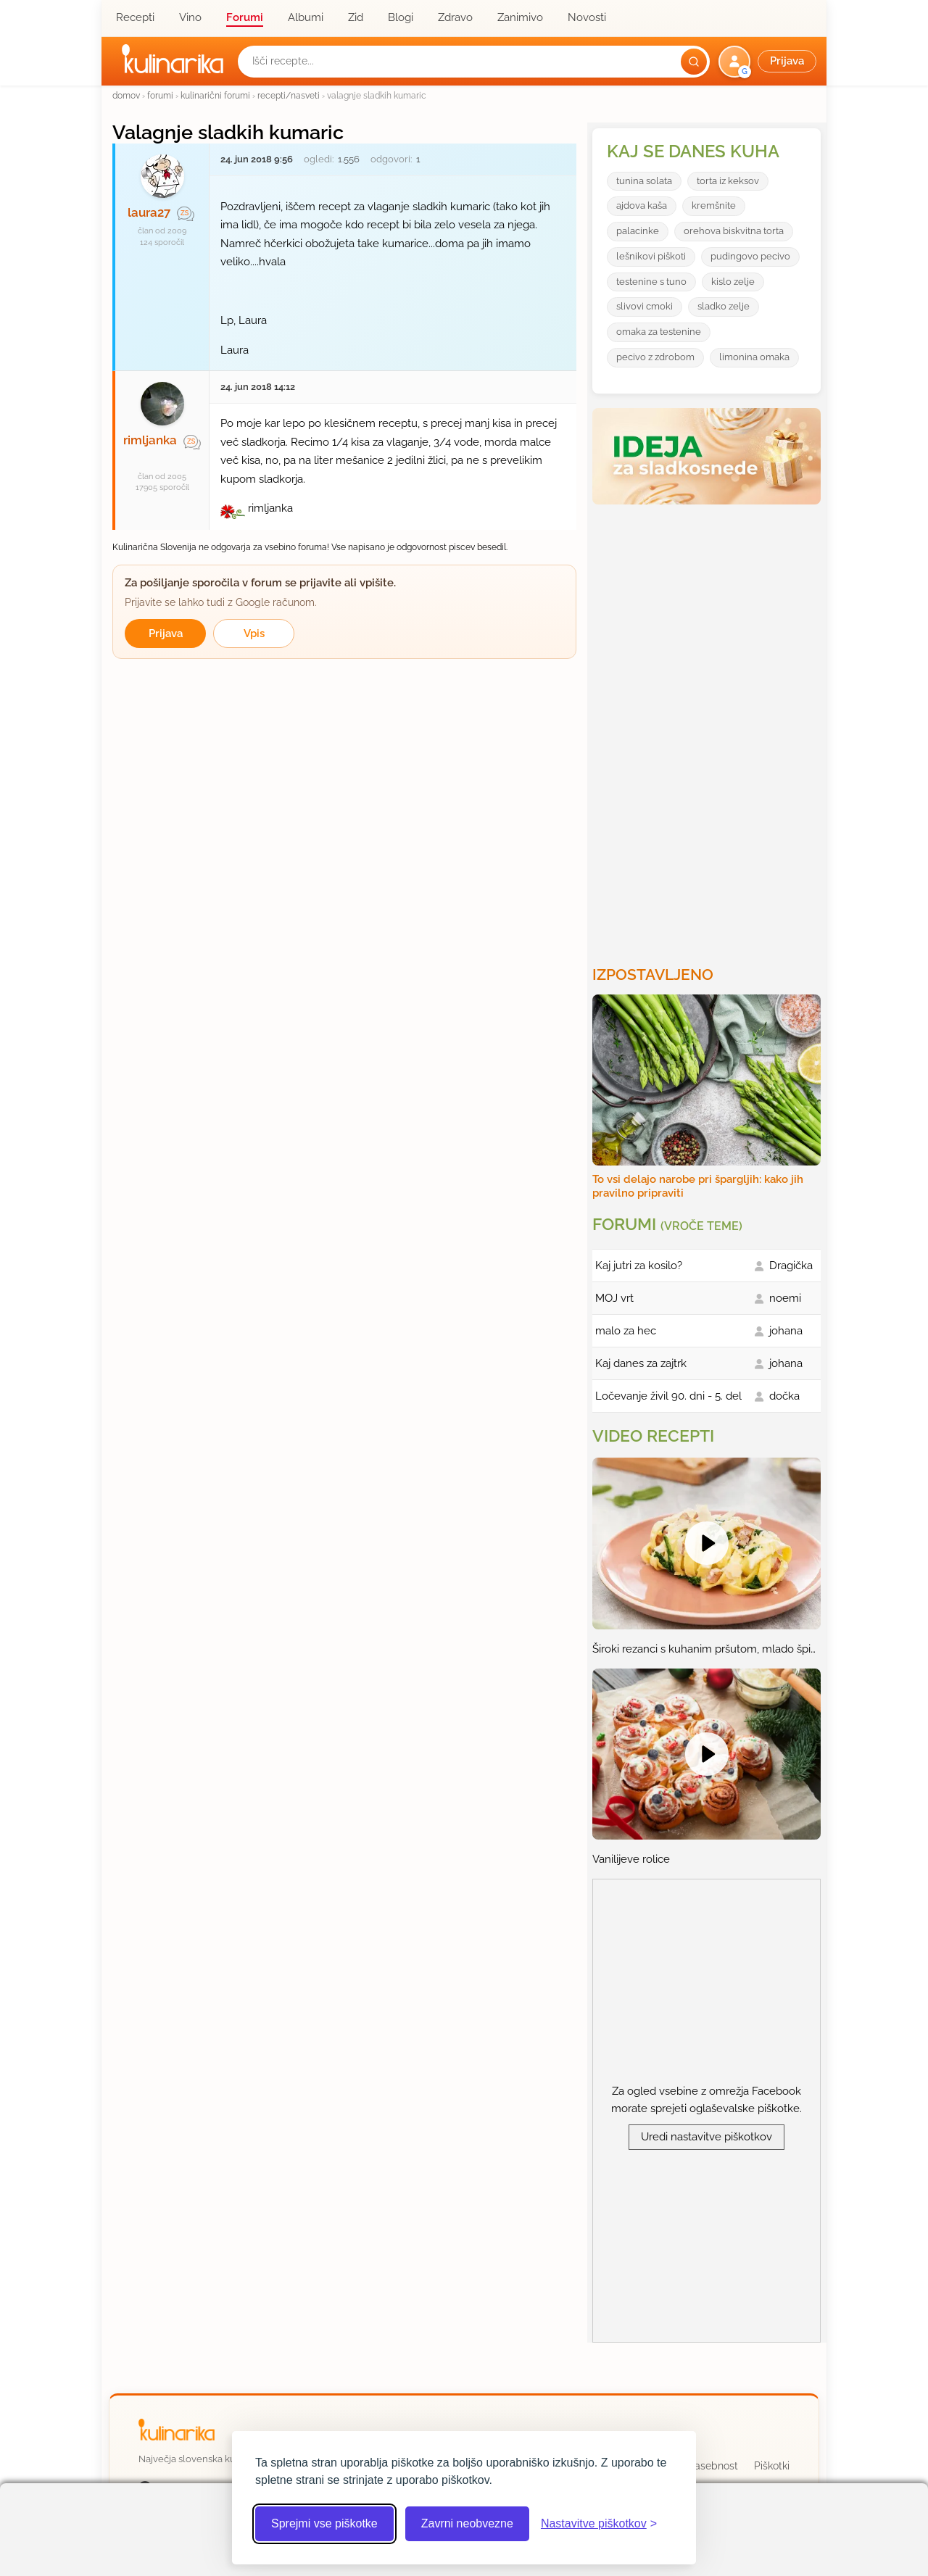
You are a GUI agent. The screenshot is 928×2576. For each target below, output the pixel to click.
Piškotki (772, 2466)
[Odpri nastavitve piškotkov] (599, 2523)
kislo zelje (733, 281)
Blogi (400, 17)
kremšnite (714, 205)
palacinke (637, 230)
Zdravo (455, 17)
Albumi (305, 17)
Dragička (791, 1265)
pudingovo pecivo (750, 256)
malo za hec (625, 1330)
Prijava (166, 633)
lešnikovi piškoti (651, 256)
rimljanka (150, 440)
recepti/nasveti (288, 95)
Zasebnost (713, 2466)
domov (126, 95)
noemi (785, 1298)
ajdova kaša (641, 205)
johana (786, 1330)
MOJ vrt (614, 1298)
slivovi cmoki (644, 306)
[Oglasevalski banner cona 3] (708, 729)
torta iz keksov (728, 180)
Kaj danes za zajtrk (641, 1363)
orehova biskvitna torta (734, 230)
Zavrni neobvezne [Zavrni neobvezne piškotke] (467, 2523)
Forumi (244, 17)
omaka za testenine (658, 331)
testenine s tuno (651, 281)
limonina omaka (754, 357)
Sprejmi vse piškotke (324, 2523)
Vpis (254, 633)
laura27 (149, 212)
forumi (160, 95)
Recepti (135, 17)
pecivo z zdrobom (655, 357)
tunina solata (644, 180)
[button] (768, 62)
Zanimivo (520, 17)
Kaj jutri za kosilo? (638, 1265)
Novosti (587, 17)
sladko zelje (723, 306)
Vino (190, 17)
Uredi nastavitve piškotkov (706, 2136)
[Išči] (694, 62)
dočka (784, 1396)
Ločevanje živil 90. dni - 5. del (668, 1396)
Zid (355, 17)
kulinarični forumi (215, 95)
